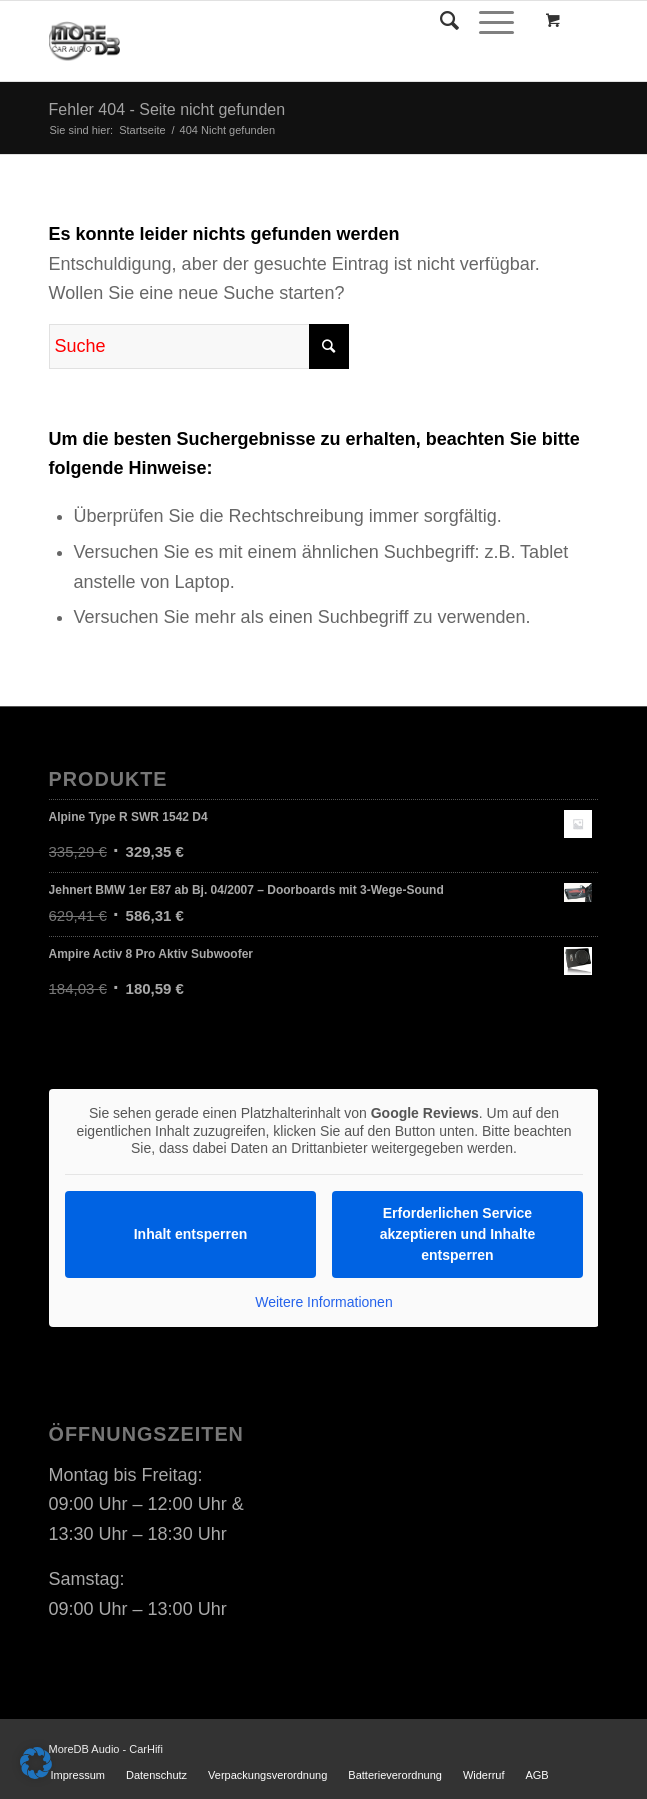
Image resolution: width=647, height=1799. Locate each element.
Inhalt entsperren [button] (190, 1233)
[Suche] (439, 21)
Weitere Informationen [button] (323, 1301)
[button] (36, 1763)
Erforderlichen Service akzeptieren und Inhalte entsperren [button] (457, 1233)
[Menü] (486, 21)
